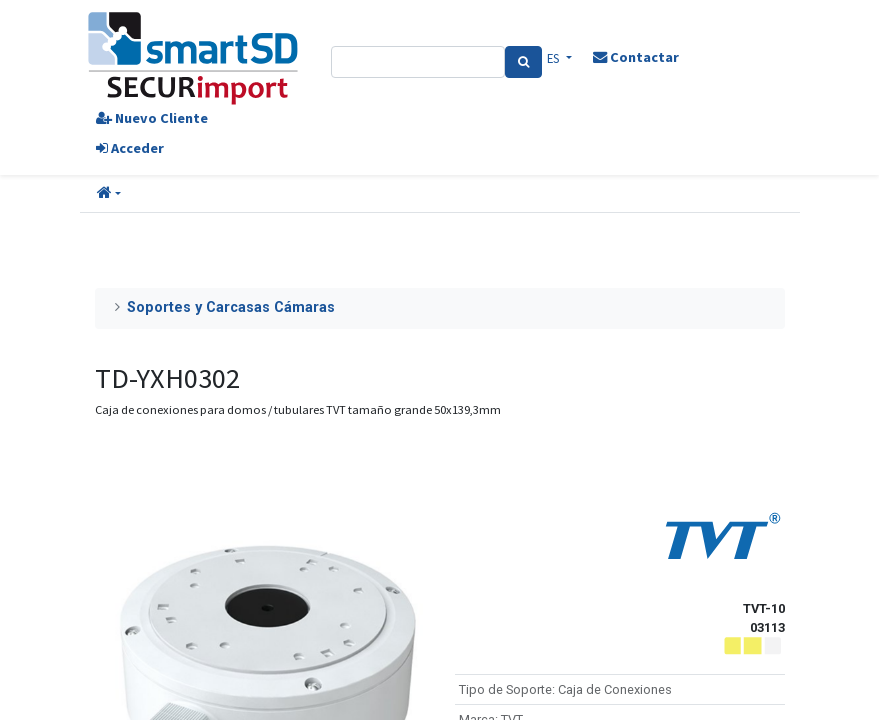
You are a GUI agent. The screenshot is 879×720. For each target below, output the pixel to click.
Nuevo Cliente (152, 118)
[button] (109, 194)
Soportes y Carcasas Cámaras (231, 307)
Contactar (636, 57)
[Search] (523, 62)
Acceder (130, 148)
